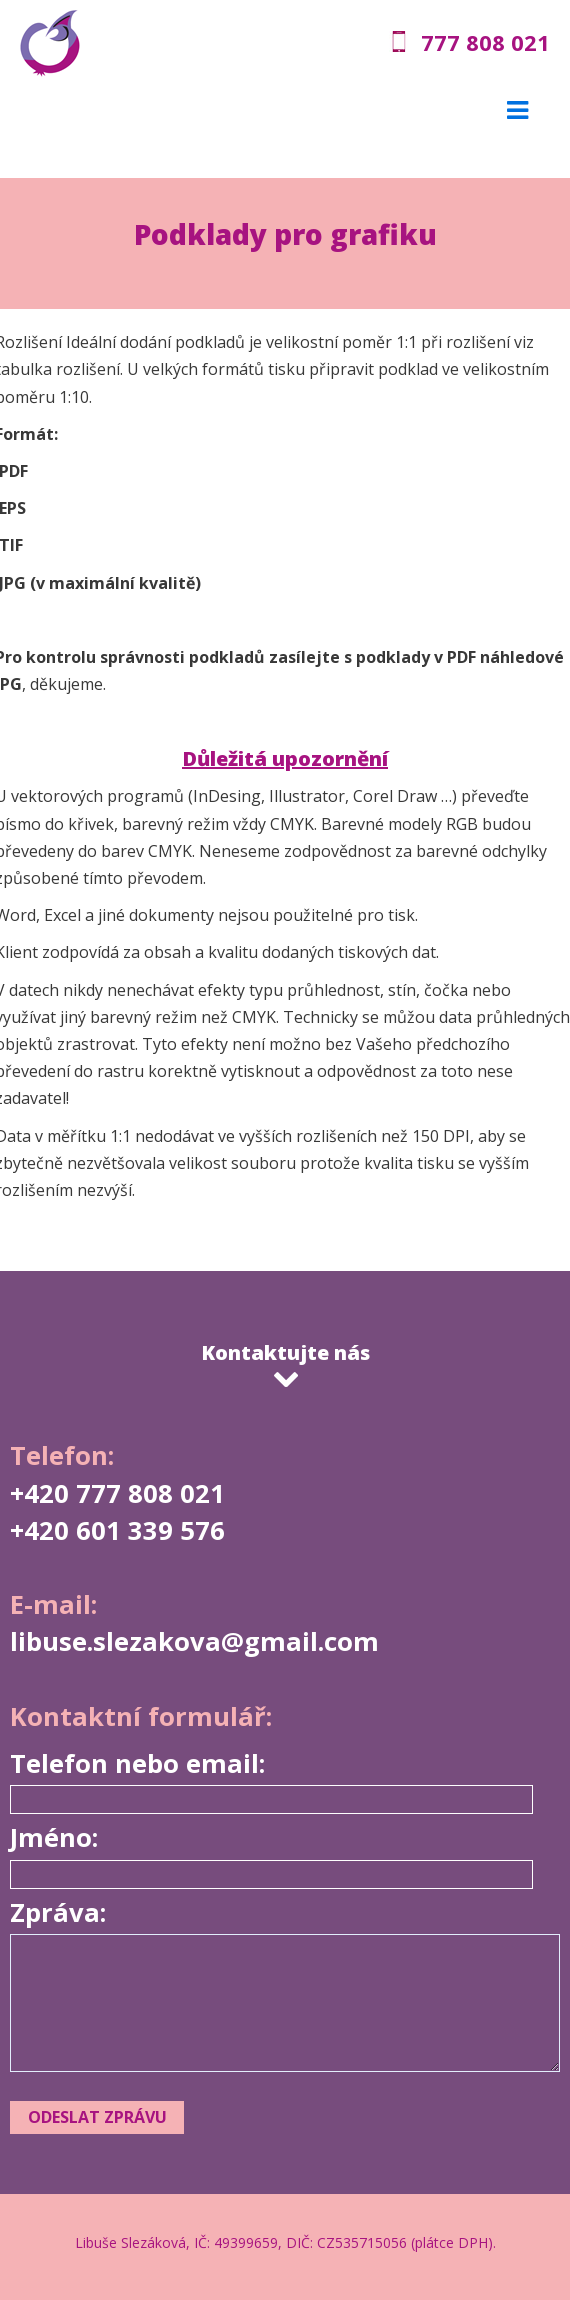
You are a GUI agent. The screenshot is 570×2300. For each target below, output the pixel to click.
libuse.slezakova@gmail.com (194, 1641)
